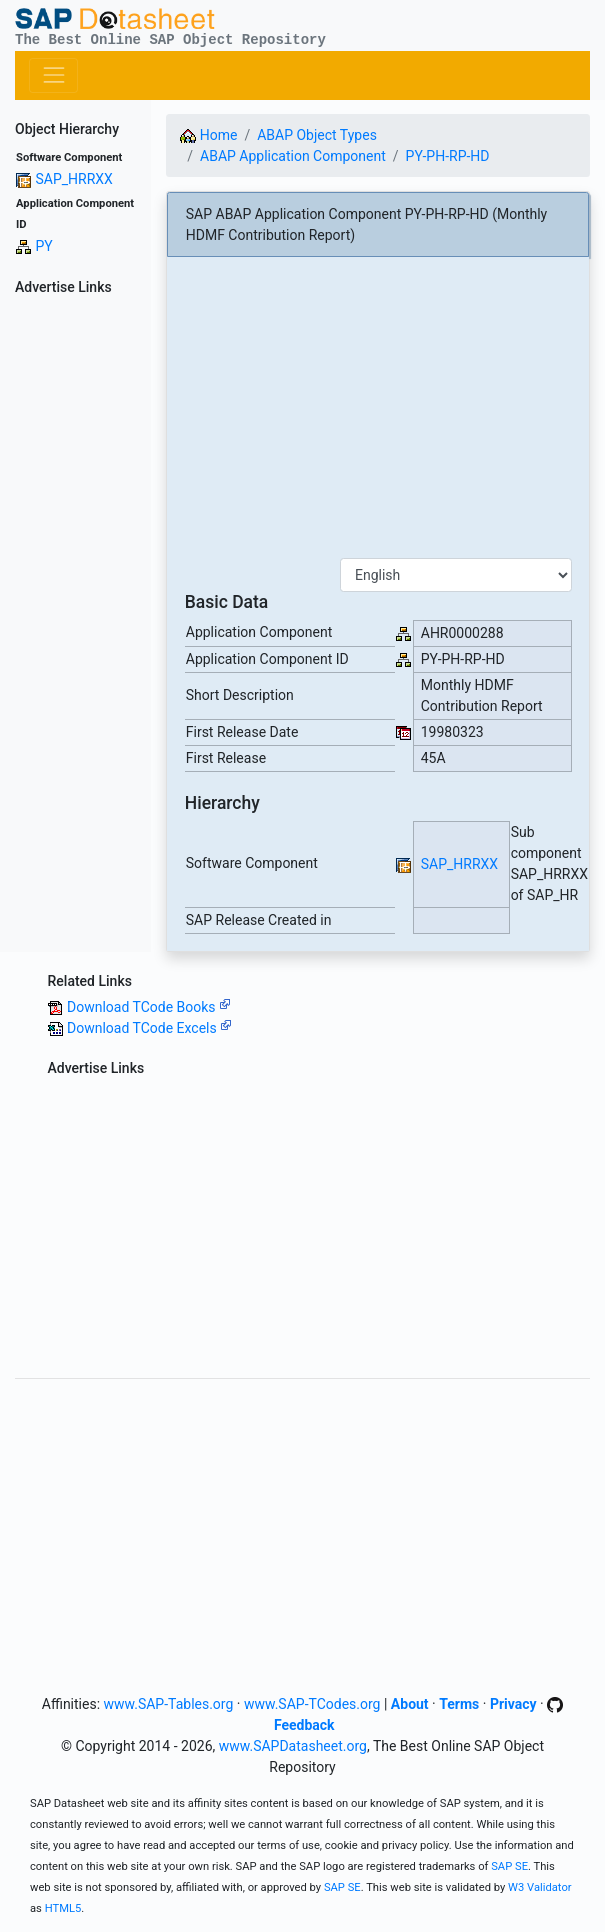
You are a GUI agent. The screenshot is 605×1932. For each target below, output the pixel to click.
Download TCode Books (149, 1007)
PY (43, 246)
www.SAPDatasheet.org (293, 1746)
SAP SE (509, 1866)
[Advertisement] (75, 603)
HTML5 (63, 1908)
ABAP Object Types (317, 135)
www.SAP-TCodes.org (312, 1704)
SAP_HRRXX (73, 179)
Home (208, 135)
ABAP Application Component (293, 156)
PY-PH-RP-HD (448, 156)
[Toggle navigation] (53, 75)
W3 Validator (540, 1887)
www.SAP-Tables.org (169, 1704)
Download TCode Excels (149, 1028)
